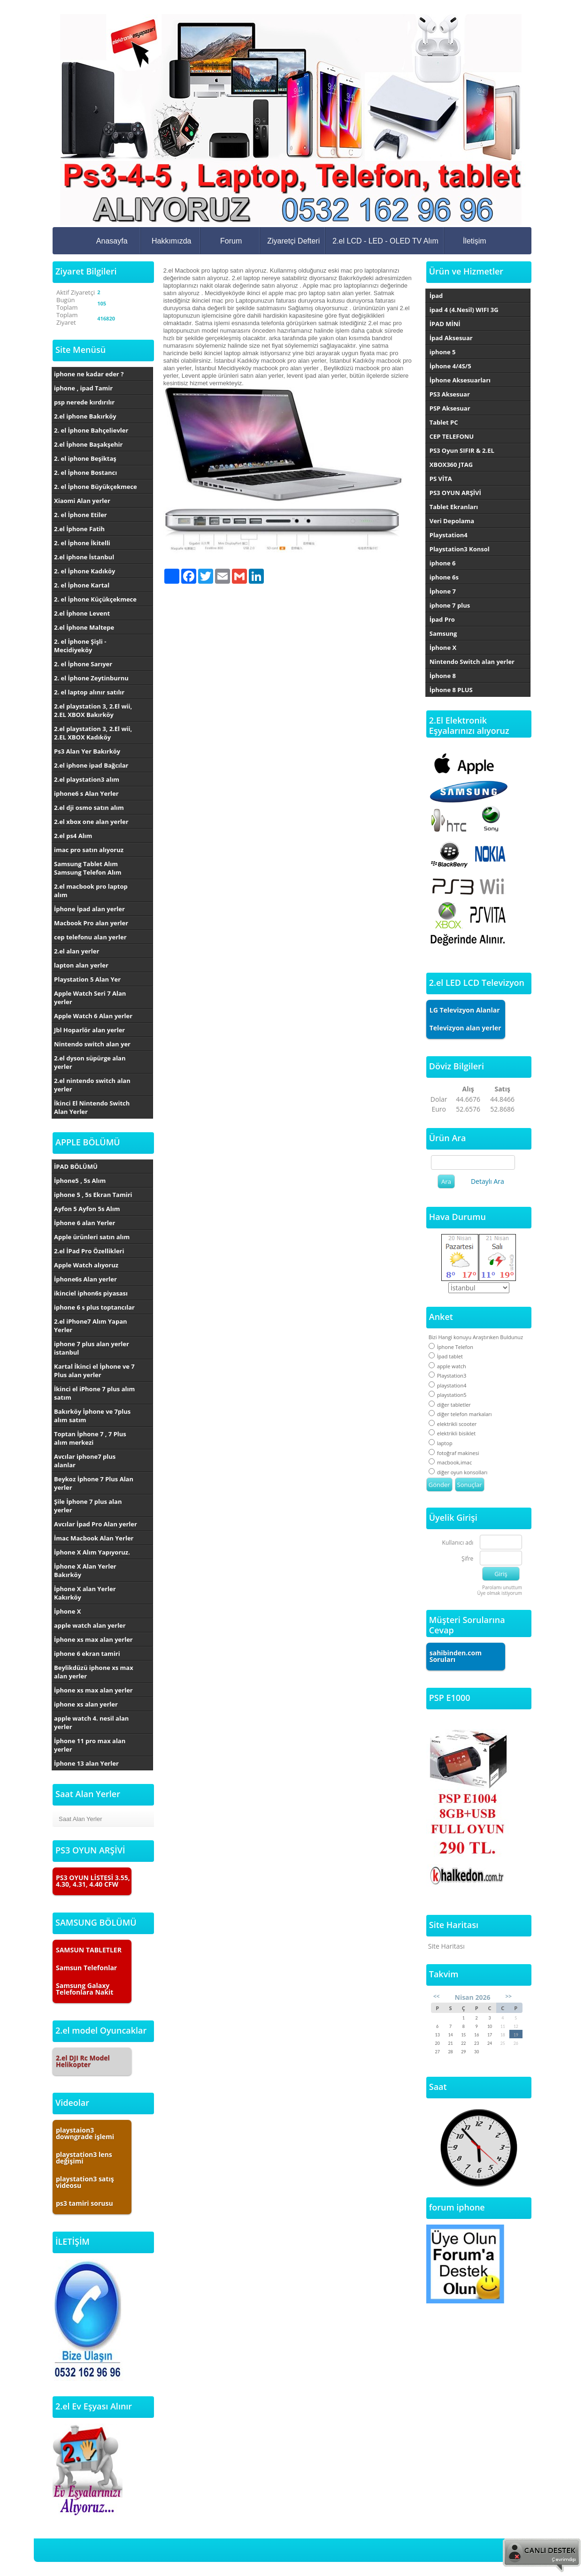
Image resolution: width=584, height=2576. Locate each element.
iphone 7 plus (450, 605)
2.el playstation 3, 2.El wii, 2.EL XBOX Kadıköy (93, 732)
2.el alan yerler (76, 951)
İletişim (474, 241)
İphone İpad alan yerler (89, 909)
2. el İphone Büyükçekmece (95, 486)
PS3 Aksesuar (450, 394)
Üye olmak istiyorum (499, 1593)
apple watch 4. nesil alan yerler (91, 1722)
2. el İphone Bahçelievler (91, 430)
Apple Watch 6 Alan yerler (93, 1016)
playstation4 (448, 1385)
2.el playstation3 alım (86, 779)
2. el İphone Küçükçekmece (95, 599)
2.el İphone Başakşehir (88, 444)
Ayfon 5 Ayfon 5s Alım (87, 1208)
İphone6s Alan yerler (85, 1279)
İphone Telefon (451, 1346)
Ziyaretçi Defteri (293, 241)
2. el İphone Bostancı (85, 472)
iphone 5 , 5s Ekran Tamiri (93, 1194)
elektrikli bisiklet (452, 1433)
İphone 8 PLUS (451, 690)
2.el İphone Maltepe (84, 627)
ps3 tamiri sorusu (84, 2203)
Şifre (467, 1558)
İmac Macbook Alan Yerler (94, 1538)
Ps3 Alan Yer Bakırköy (87, 751)
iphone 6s (444, 577)
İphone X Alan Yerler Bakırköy (85, 1570)
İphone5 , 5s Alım (80, 1180)
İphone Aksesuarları (460, 380)
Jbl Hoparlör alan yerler (89, 1030)
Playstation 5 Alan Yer (87, 979)
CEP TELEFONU (452, 436)
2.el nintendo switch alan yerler (92, 1084)
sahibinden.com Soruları (456, 1656)
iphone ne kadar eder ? (88, 374)
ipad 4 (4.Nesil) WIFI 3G (464, 309)
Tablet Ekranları (454, 507)
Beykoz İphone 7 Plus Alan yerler (93, 1483)
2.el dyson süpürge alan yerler (90, 1062)
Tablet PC (444, 422)
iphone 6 (443, 563)
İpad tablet (446, 1356)
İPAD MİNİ (445, 324)
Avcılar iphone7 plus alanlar (84, 1460)
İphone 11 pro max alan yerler (89, 1745)
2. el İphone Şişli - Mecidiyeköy (80, 645)
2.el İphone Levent (82, 613)
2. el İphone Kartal (81, 585)
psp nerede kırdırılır (84, 402)
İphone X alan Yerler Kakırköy (85, 1593)
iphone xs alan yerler (86, 1704)
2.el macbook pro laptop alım (91, 890)
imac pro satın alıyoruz (88, 850)
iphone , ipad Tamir (83, 388)
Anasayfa (112, 241)
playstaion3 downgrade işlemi (85, 2133)
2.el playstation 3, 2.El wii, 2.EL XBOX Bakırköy (93, 710)
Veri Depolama (452, 521)
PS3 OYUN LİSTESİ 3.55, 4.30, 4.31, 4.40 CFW (93, 1881)
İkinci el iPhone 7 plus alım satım (94, 1393)
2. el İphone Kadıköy (84, 571)
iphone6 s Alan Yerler (86, 793)
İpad (436, 295)
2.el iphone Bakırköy (85, 416)
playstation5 (448, 1394)
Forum (231, 241)
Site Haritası (446, 1946)
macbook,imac (450, 1462)
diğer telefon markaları (460, 1414)
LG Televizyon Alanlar (465, 1010)
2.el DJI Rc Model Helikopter (83, 2061)
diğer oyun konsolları (458, 1472)
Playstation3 (448, 1375)
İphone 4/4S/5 (450, 366)
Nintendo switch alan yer (92, 1044)
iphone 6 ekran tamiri (87, 1653)
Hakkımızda (171, 241)
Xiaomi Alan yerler (82, 500)
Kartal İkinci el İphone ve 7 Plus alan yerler (94, 1370)
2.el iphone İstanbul (84, 557)
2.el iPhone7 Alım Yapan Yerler (90, 1325)
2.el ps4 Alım (73, 835)
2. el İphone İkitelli (82, 543)
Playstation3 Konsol (460, 549)
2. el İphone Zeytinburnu (91, 678)
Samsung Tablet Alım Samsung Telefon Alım (88, 868)
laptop (441, 1443)
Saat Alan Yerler (80, 1818)
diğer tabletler (450, 1404)
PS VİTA (441, 478)
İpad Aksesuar (451, 338)
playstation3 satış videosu (85, 2182)
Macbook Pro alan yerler (91, 923)
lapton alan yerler (81, 965)
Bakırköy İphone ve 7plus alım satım (92, 1415)
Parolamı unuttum (502, 1587)
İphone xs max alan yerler (93, 1639)
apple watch (447, 1366)
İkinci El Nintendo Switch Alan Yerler (92, 1107)
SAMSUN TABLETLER (89, 1949)
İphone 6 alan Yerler (84, 1223)
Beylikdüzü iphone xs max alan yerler (93, 1671)
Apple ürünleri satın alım (92, 1237)
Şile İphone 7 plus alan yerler (88, 1505)
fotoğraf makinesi (454, 1452)
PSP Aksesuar (450, 408)
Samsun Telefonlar (86, 1967)
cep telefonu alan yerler (90, 937)
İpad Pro (442, 619)
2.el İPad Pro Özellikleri (89, 1251)
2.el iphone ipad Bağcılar (91, 765)
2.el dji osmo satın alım (89, 807)
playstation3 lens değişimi (84, 2157)
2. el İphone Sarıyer (83, 664)
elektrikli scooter (453, 1423)
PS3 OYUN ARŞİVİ (455, 492)
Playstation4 (449, 535)
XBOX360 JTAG (451, 464)
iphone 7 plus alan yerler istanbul (91, 1348)
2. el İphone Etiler (80, 515)
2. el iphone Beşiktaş (85, 458)
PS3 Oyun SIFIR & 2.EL (462, 450)
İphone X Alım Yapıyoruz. (92, 1552)
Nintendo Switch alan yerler (472, 661)
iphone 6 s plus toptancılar (94, 1307)
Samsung (443, 633)
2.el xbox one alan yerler (91, 821)
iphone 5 (443, 352)
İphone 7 (443, 591)
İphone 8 (443, 675)
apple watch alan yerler (90, 1625)
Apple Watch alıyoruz (86, 1265)
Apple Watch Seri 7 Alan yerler (90, 997)
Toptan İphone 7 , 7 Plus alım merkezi (90, 1438)
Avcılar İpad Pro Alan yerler (95, 1524)
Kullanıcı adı (458, 1543)
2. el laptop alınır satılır (89, 692)
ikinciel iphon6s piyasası (91, 1293)
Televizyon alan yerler (465, 1027)
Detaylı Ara (487, 1181)
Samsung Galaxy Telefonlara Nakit (84, 1989)
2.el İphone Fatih (79, 529)
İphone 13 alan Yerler (86, 1763)
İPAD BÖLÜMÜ (76, 1166)
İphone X (67, 1611)
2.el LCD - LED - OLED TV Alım (385, 241)
